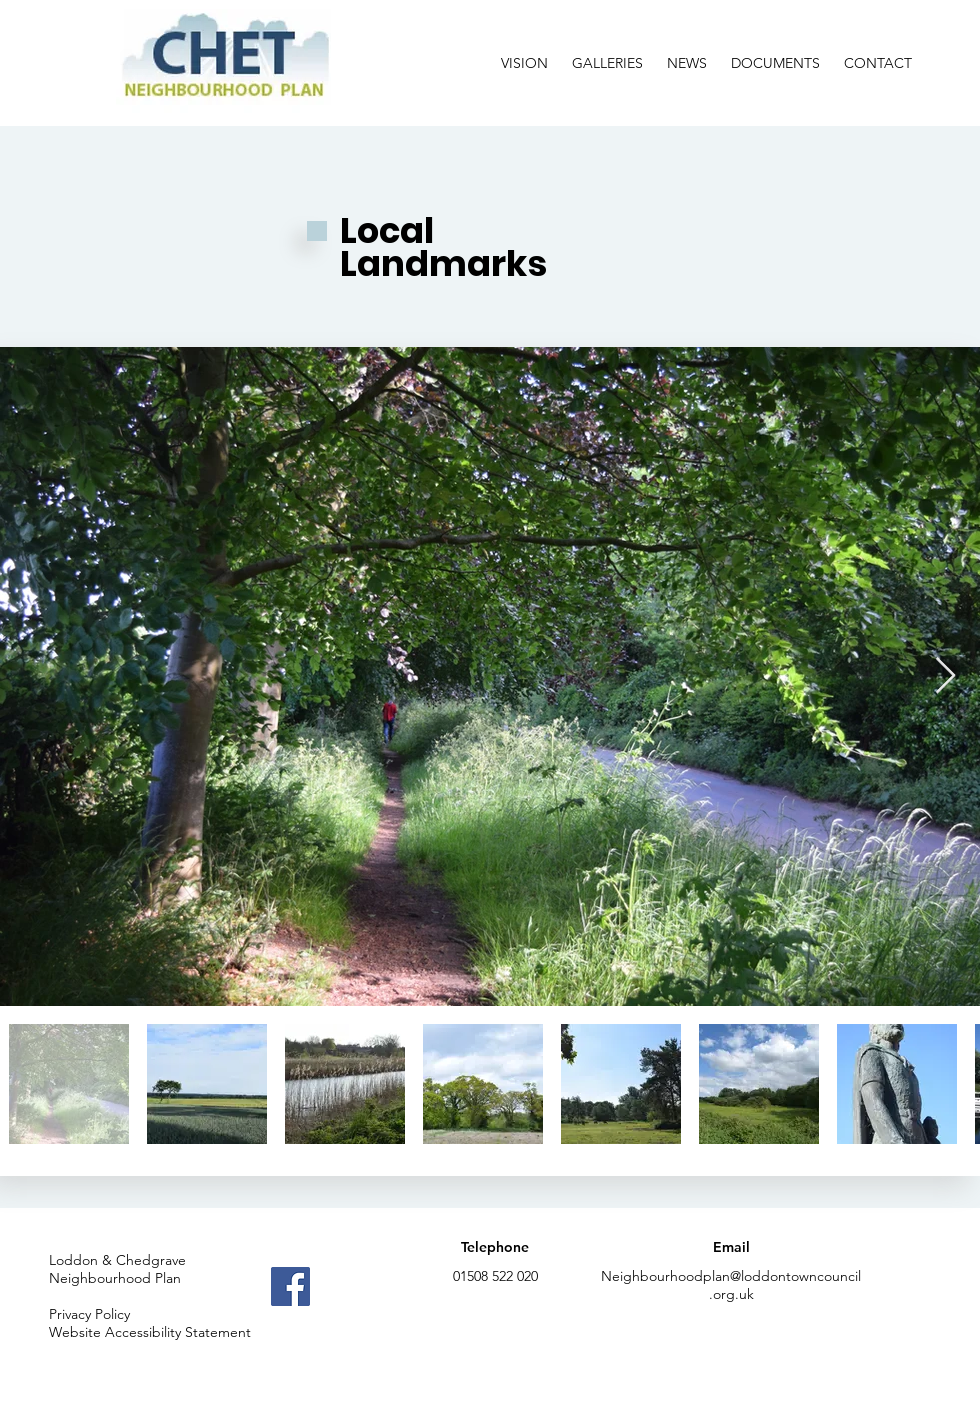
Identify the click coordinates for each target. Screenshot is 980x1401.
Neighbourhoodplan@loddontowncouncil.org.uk (731, 1285)
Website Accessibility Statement (150, 1332)
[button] (607, 54)
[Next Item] (945, 676)
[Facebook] (290, 1286)
